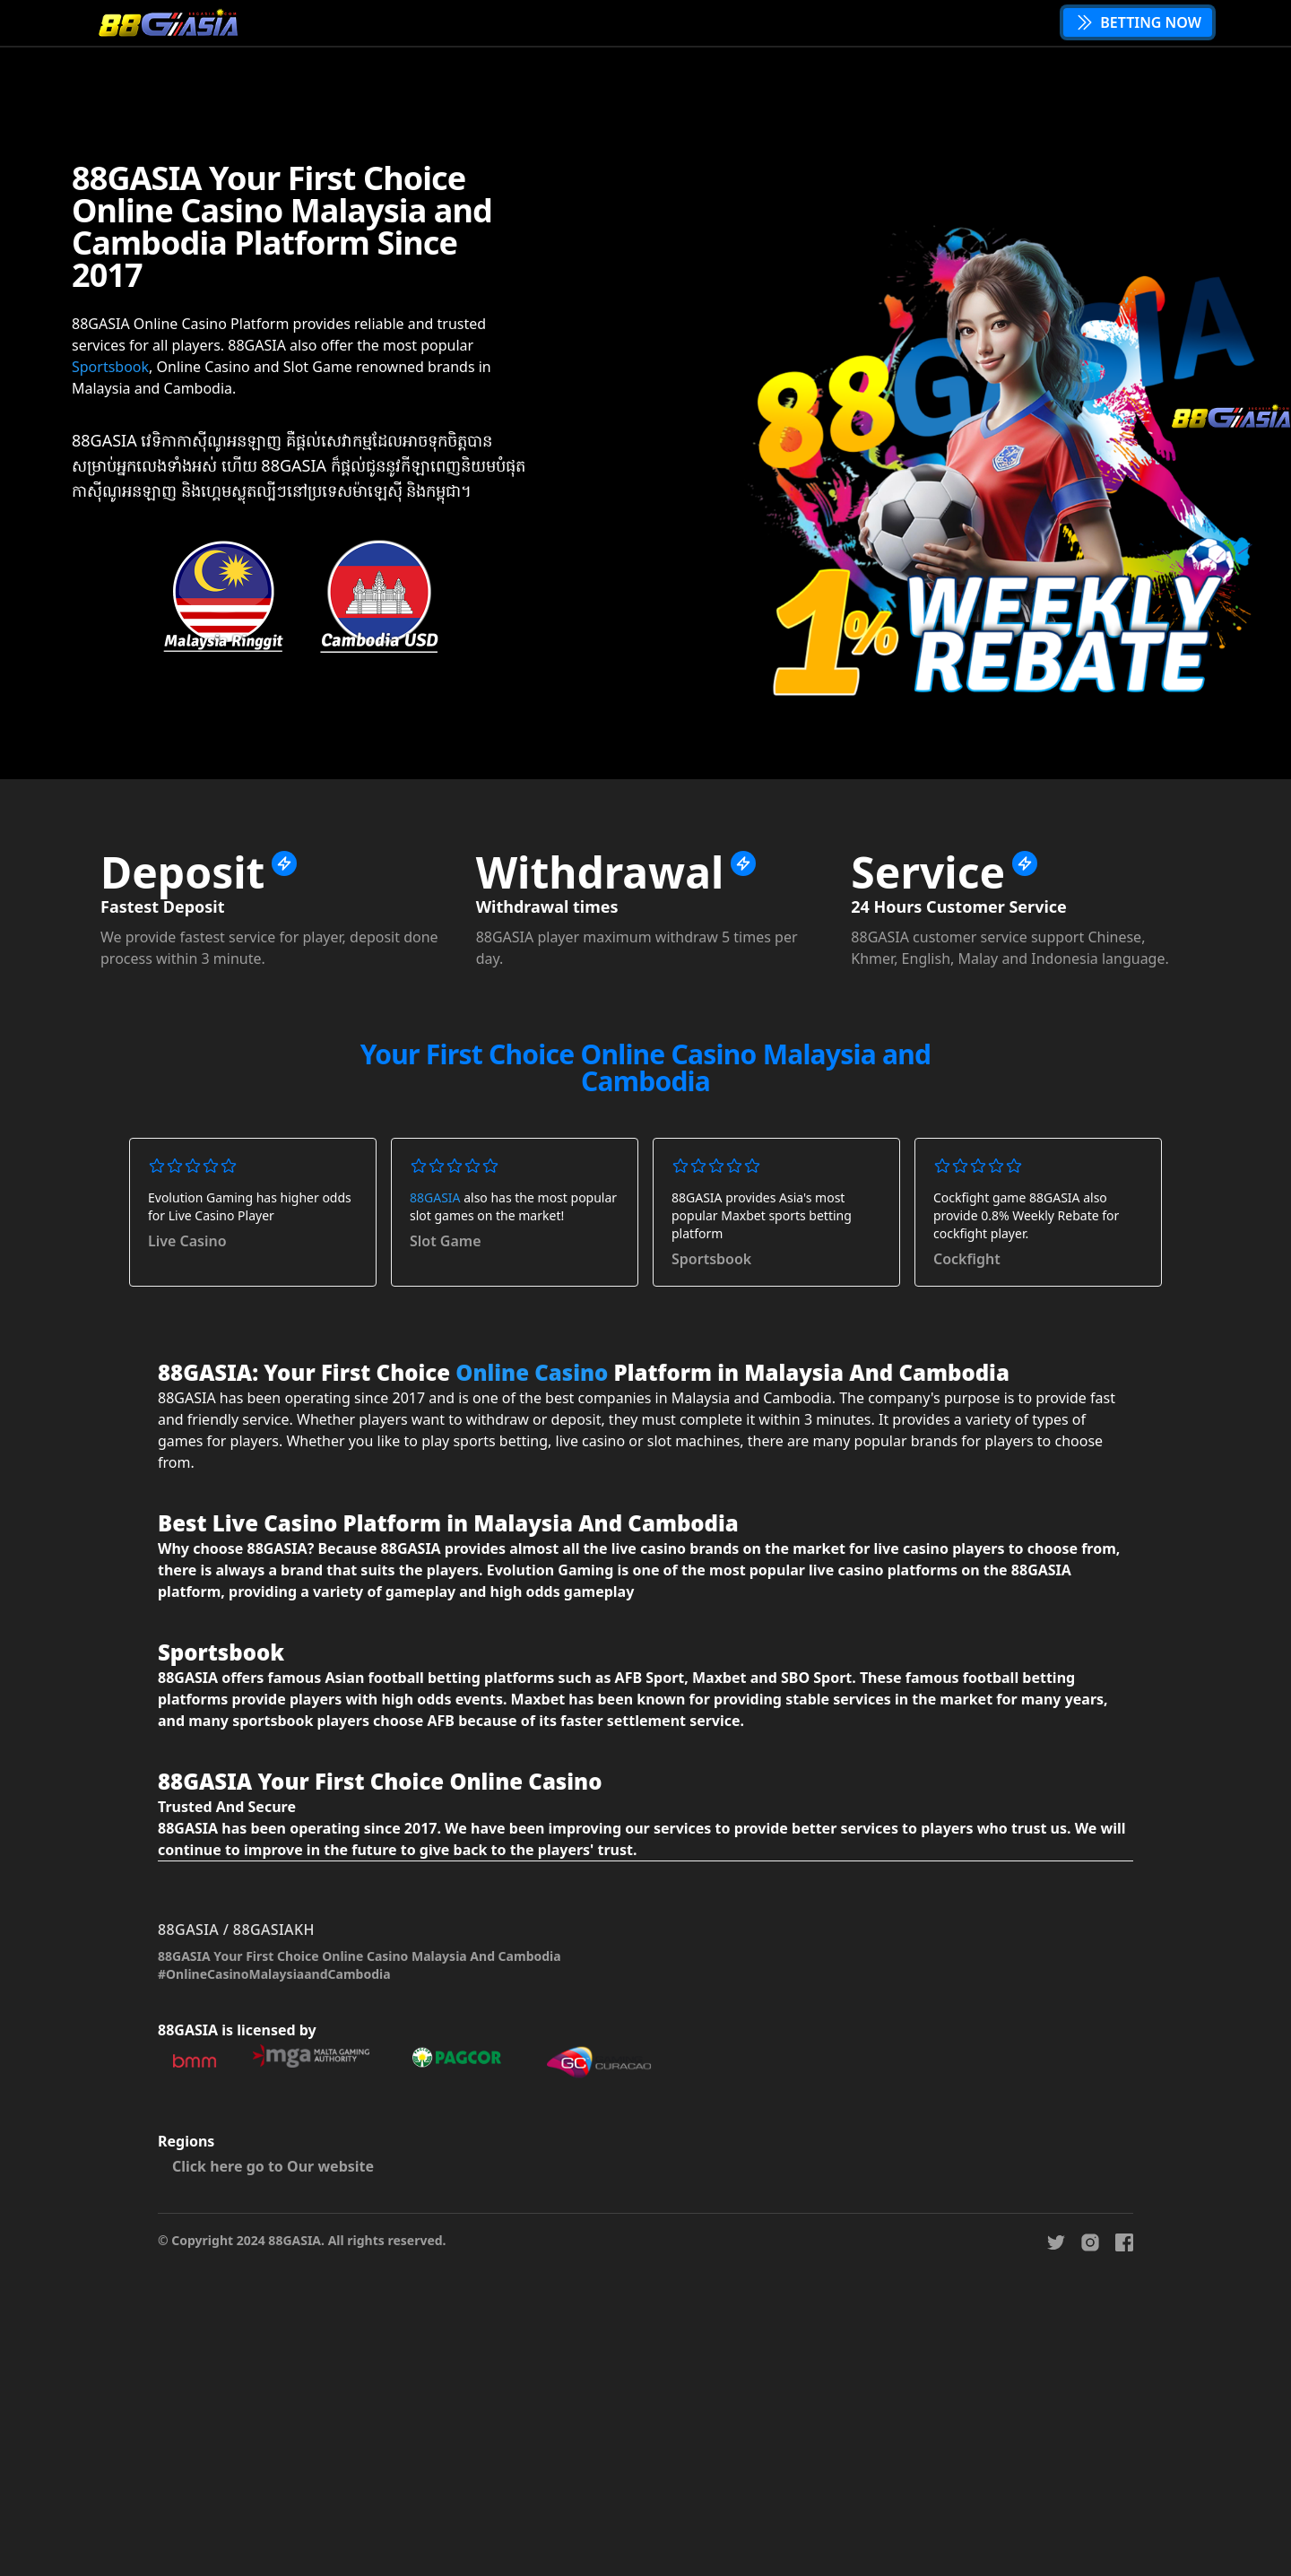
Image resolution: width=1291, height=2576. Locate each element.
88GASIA (435, 1197)
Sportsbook (110, 367)
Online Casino (531, 1372)
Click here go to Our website (273, 2166)
